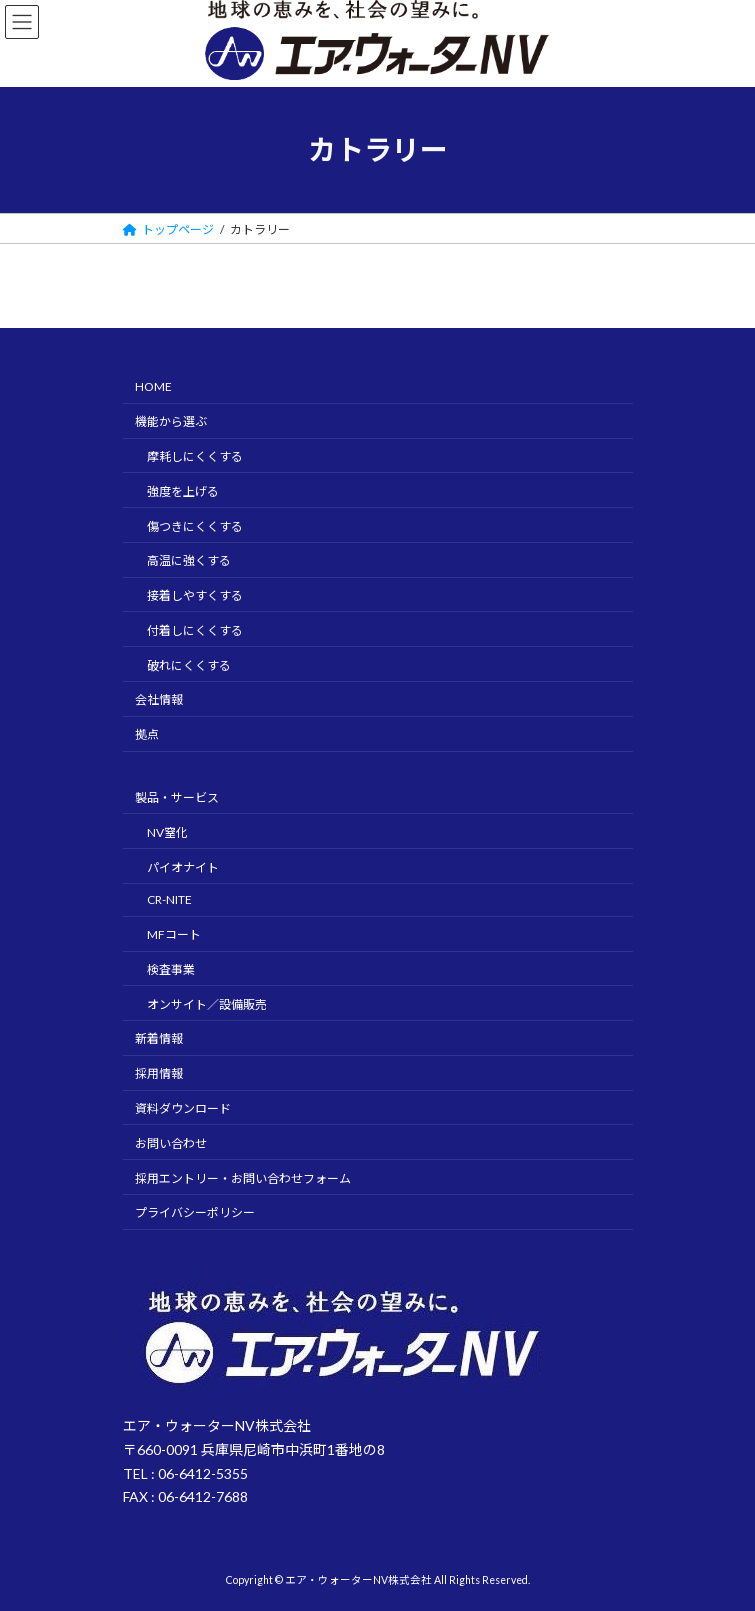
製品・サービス (177, 797)
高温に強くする (189, 560)
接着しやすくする (195, 595)
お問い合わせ (171, 1143)
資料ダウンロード (183, 1108)
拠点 (147, 734)
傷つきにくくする (195, 526)
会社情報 (159, 699)
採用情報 (159, 1073)
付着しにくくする (195, 630)
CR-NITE (169, 899)
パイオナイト (183, 867)
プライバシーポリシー (195, 1212)
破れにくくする (189, 665)
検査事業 (171, 969)
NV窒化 (167, 832)
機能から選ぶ (171, 421)
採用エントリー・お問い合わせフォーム (243, 1178)
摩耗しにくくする (195, 456)
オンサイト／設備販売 (207, 1004)
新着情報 (159, 1038)
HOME (153, 386)
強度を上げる (183, 491)
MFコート (174, 934)
